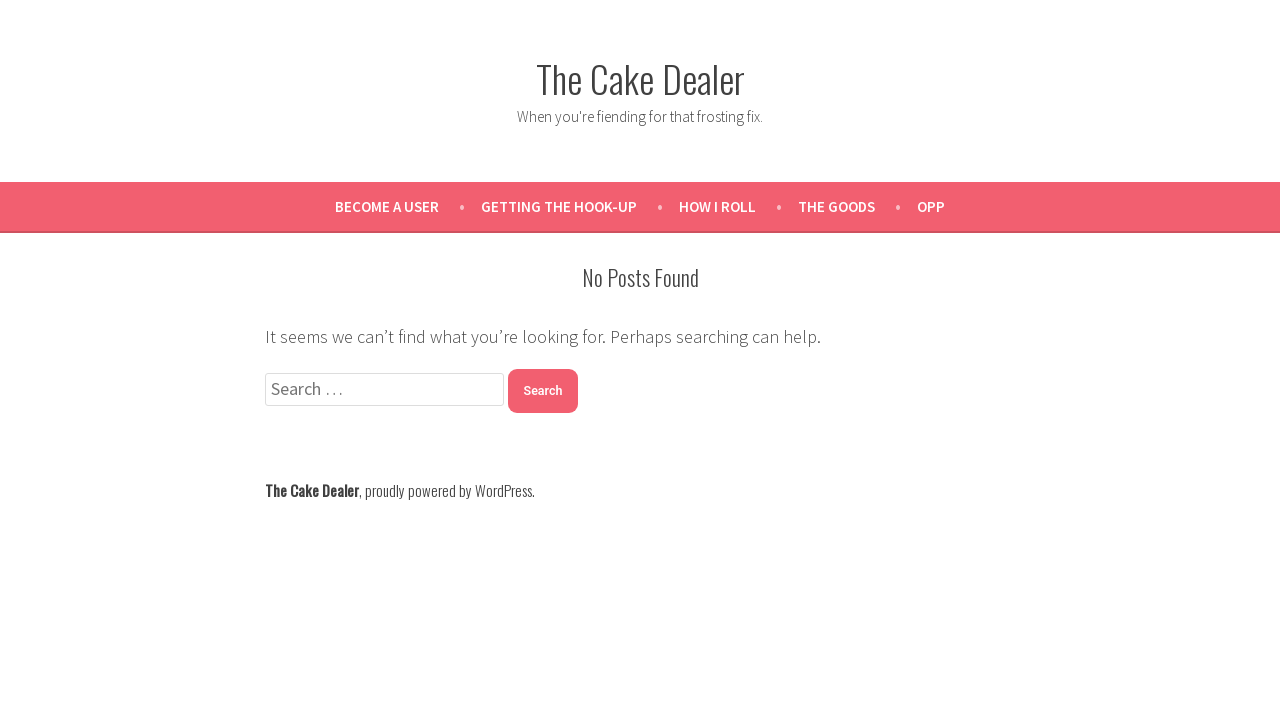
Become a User (387, 206)
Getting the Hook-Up (559, 206)
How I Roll (717, 206)
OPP (931, 206)
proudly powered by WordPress (448, 490)
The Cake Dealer (640, 78)
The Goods (836, 206)
